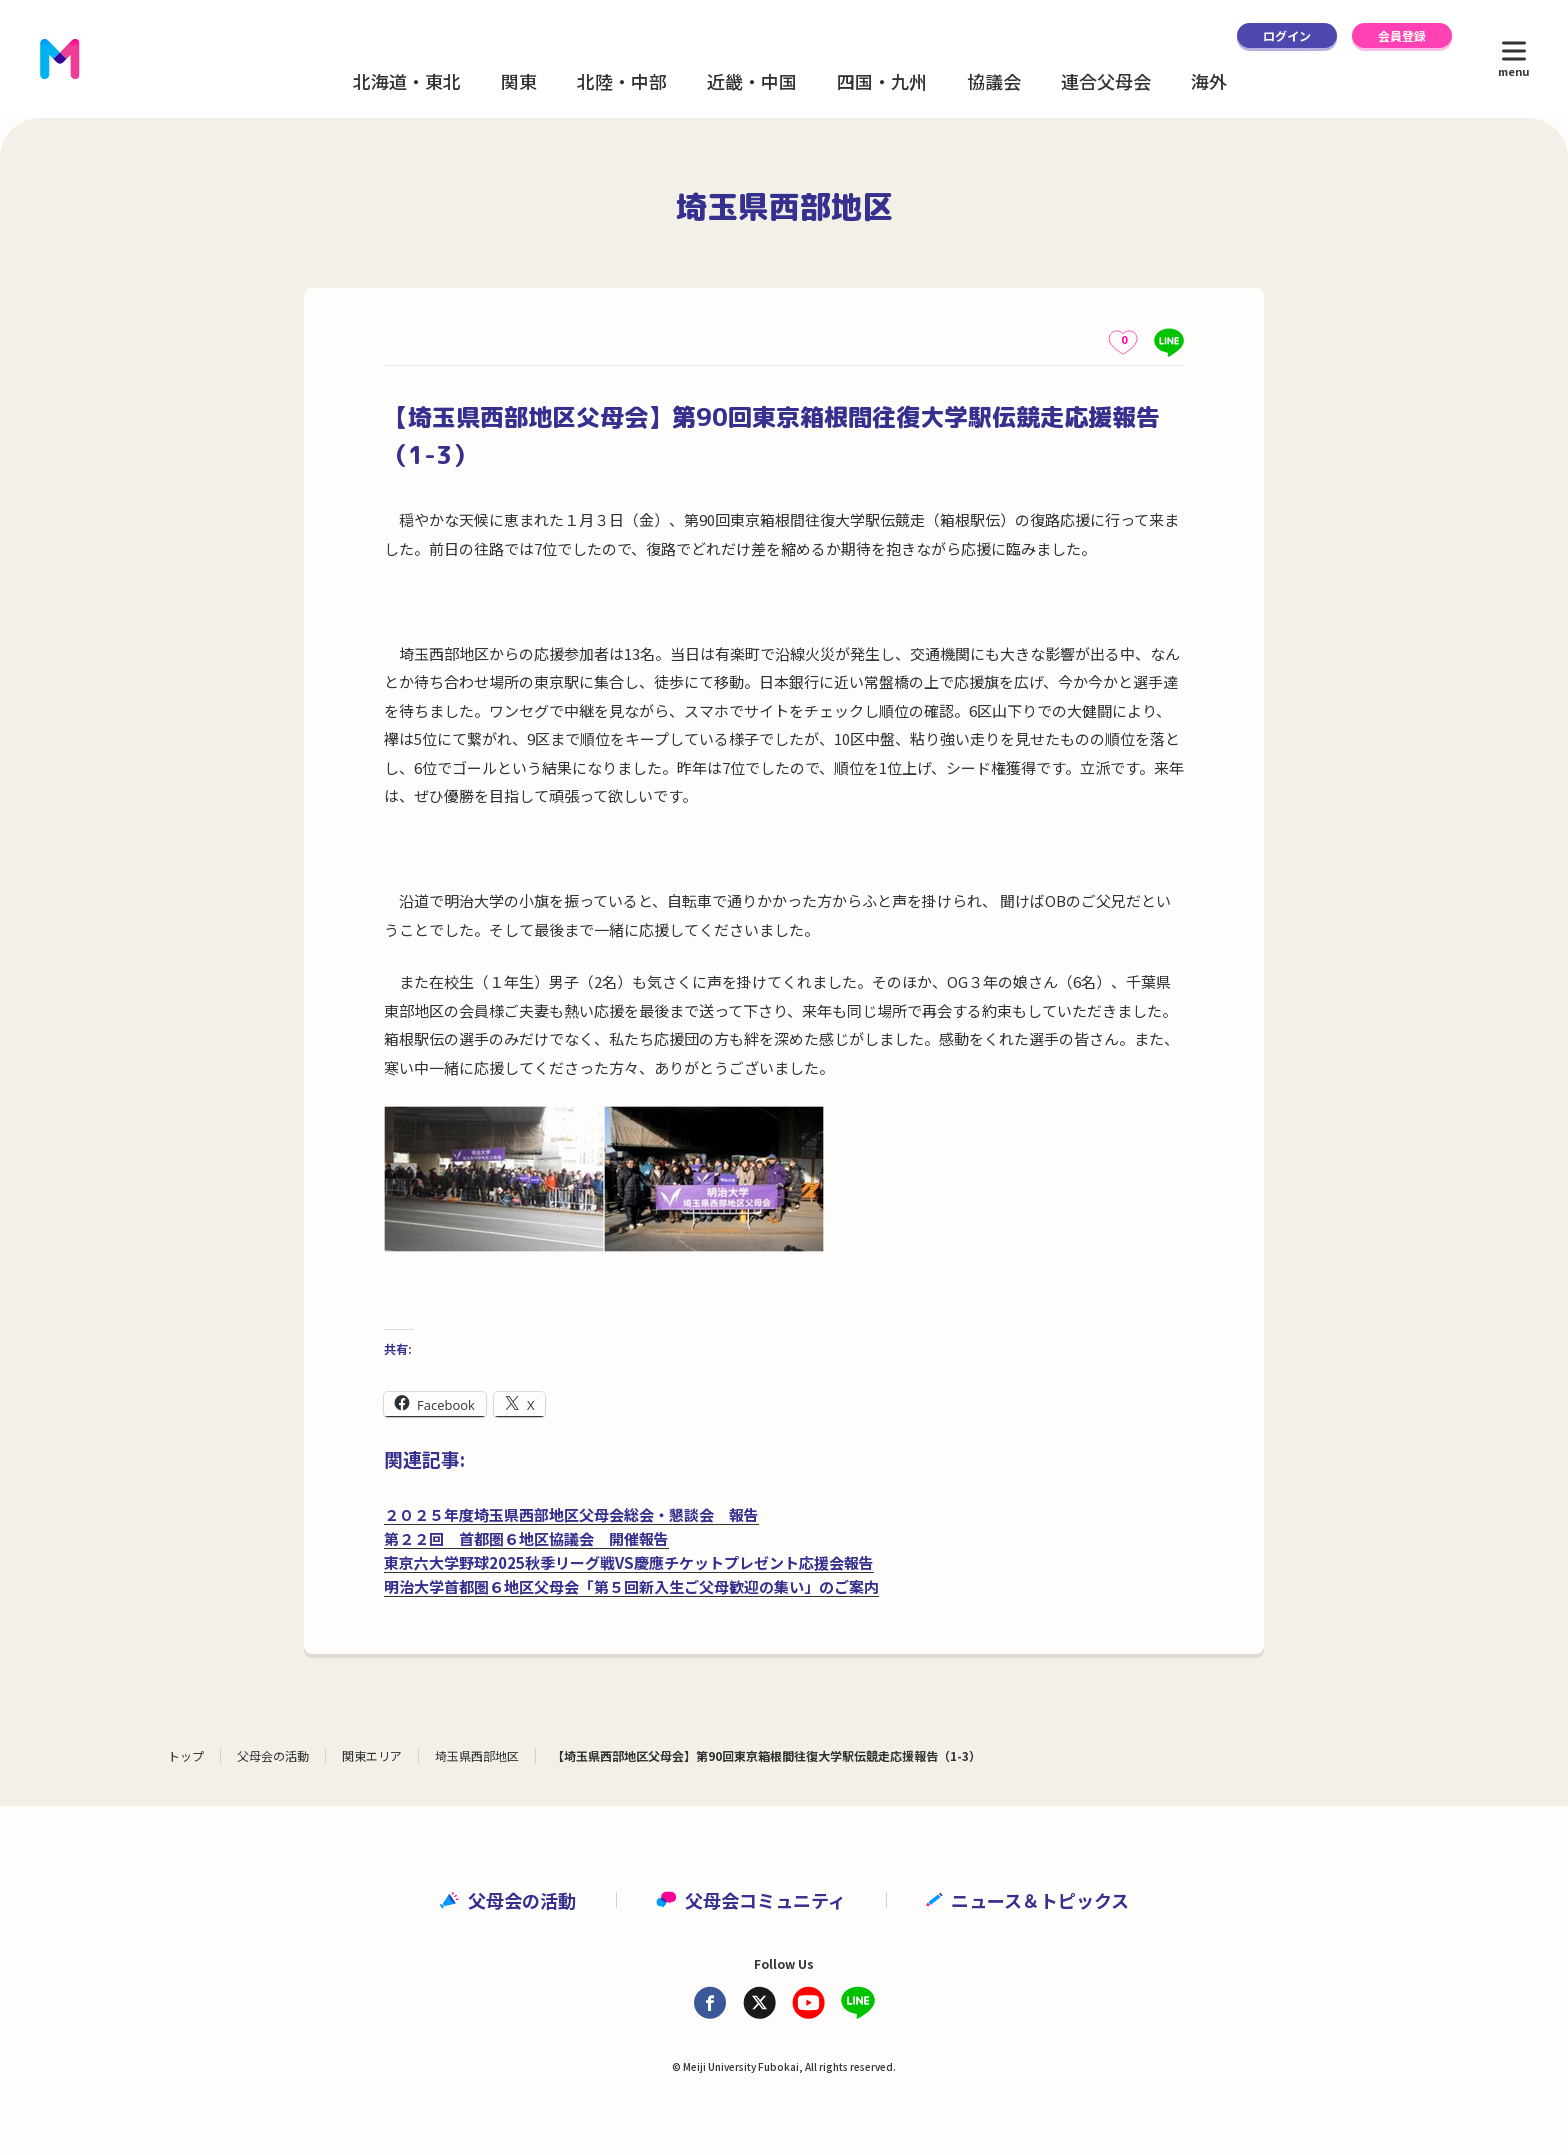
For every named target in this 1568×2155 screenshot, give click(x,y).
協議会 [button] (994, 81)
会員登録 (1402, 35)
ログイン (1287, 35)
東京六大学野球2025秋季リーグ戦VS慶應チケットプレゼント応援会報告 (629, 1562)
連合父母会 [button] (1106, 81)
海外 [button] (1209, 81)
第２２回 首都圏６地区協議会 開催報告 (526, 1538)
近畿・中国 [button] (752, 81)
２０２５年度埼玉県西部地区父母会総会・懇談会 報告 (571, 1514)
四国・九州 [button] (882, 81)
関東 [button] (519, 81)
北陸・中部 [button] (622, 81)
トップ (186, 1755)
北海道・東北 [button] (407, 81)
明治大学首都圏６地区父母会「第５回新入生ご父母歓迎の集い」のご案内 (631, 1586)
